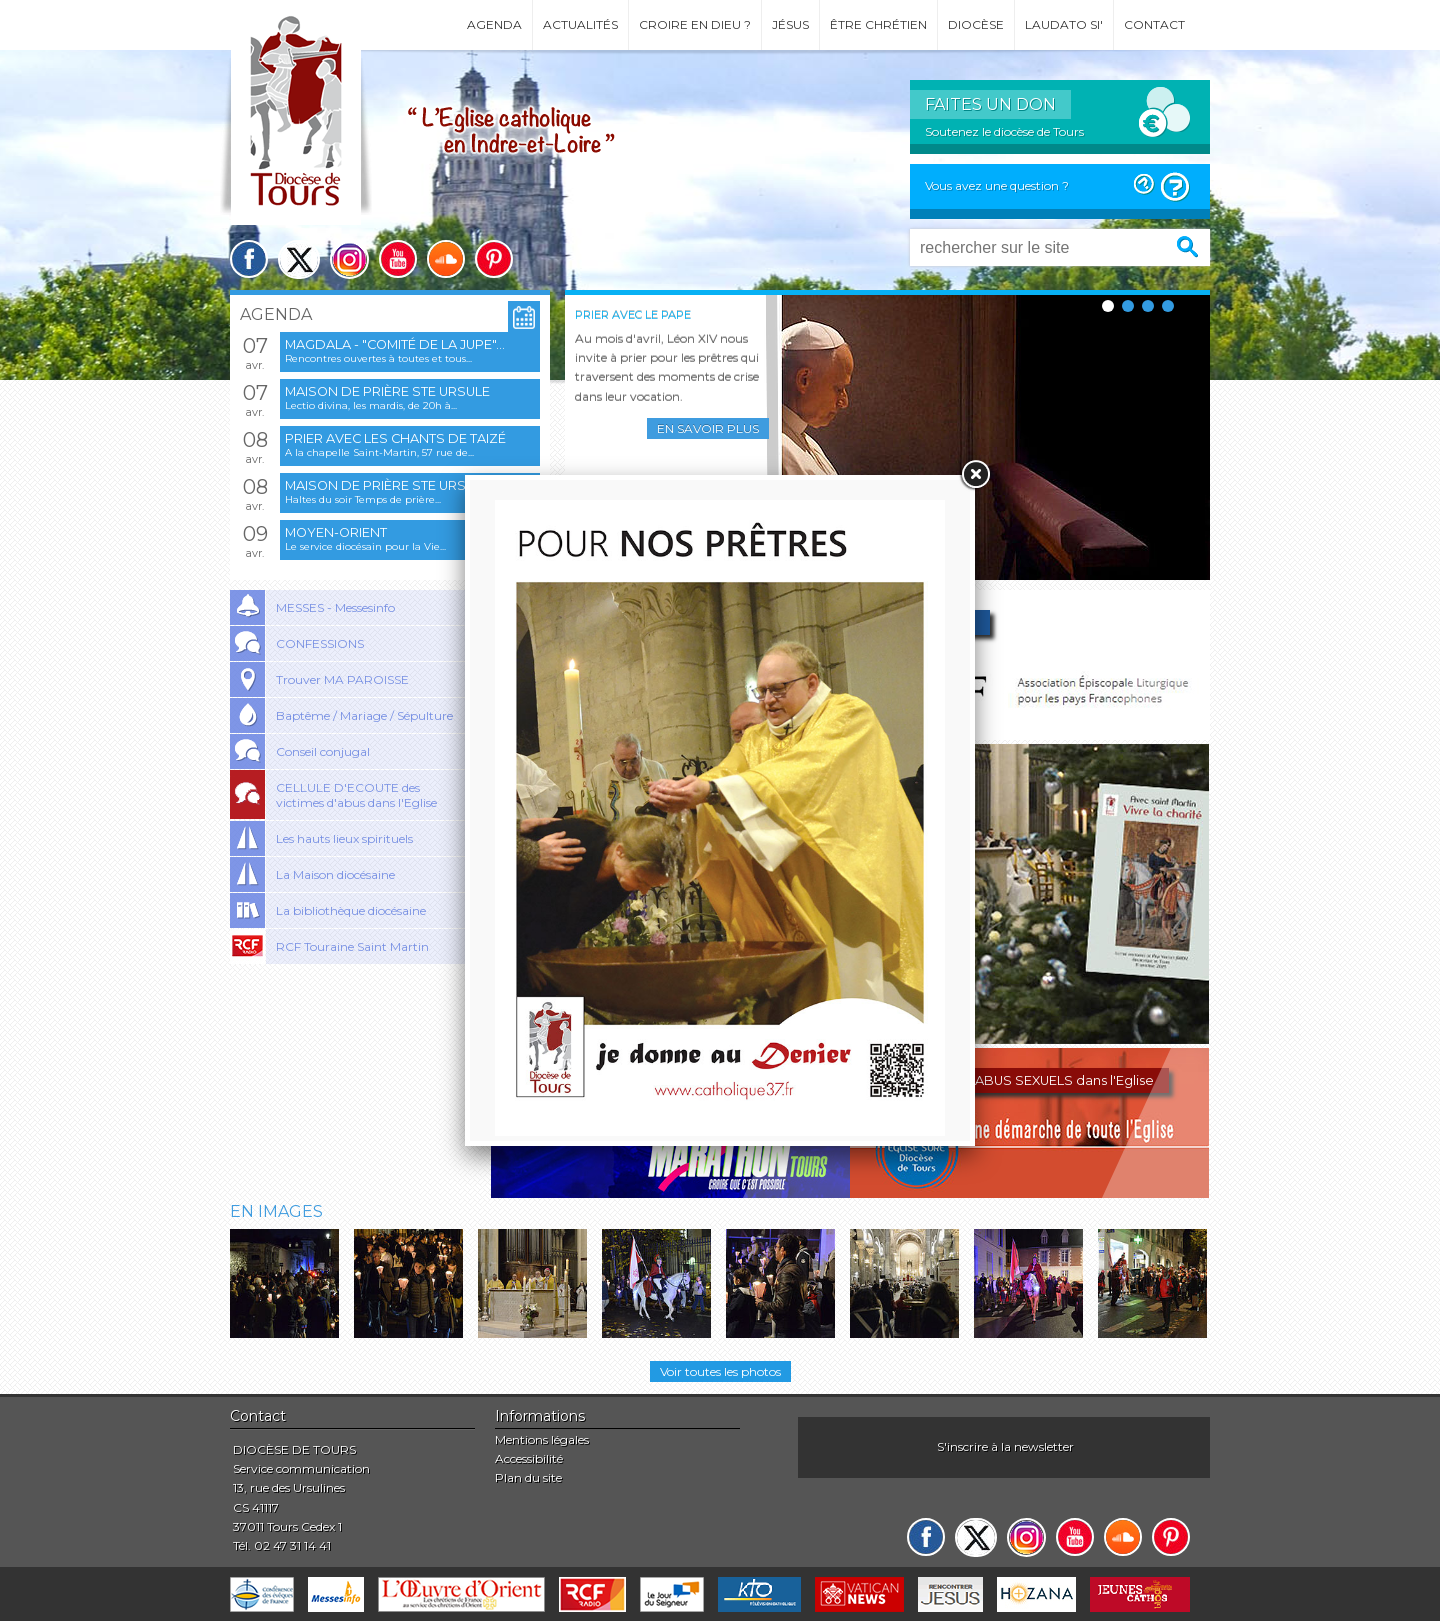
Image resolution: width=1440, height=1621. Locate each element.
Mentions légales (542, 1439)
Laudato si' (1064, 24)
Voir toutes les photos (720, 1371)
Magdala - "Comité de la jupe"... (395, 344)
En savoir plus (708, 428)
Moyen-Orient (336, 532)
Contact (1154, 24)
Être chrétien (878, 24)
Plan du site (528, 1477)
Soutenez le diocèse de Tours (1004, 131)
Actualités (580, 24)
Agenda (494, 24)
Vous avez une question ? (997, 185)
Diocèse (976, 24)
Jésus (790, 24)
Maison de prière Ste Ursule (387, 391)
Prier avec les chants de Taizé (395, 438)
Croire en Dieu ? (695, 24)
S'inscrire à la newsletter (1005, 1446)
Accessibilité (529, 1458)
